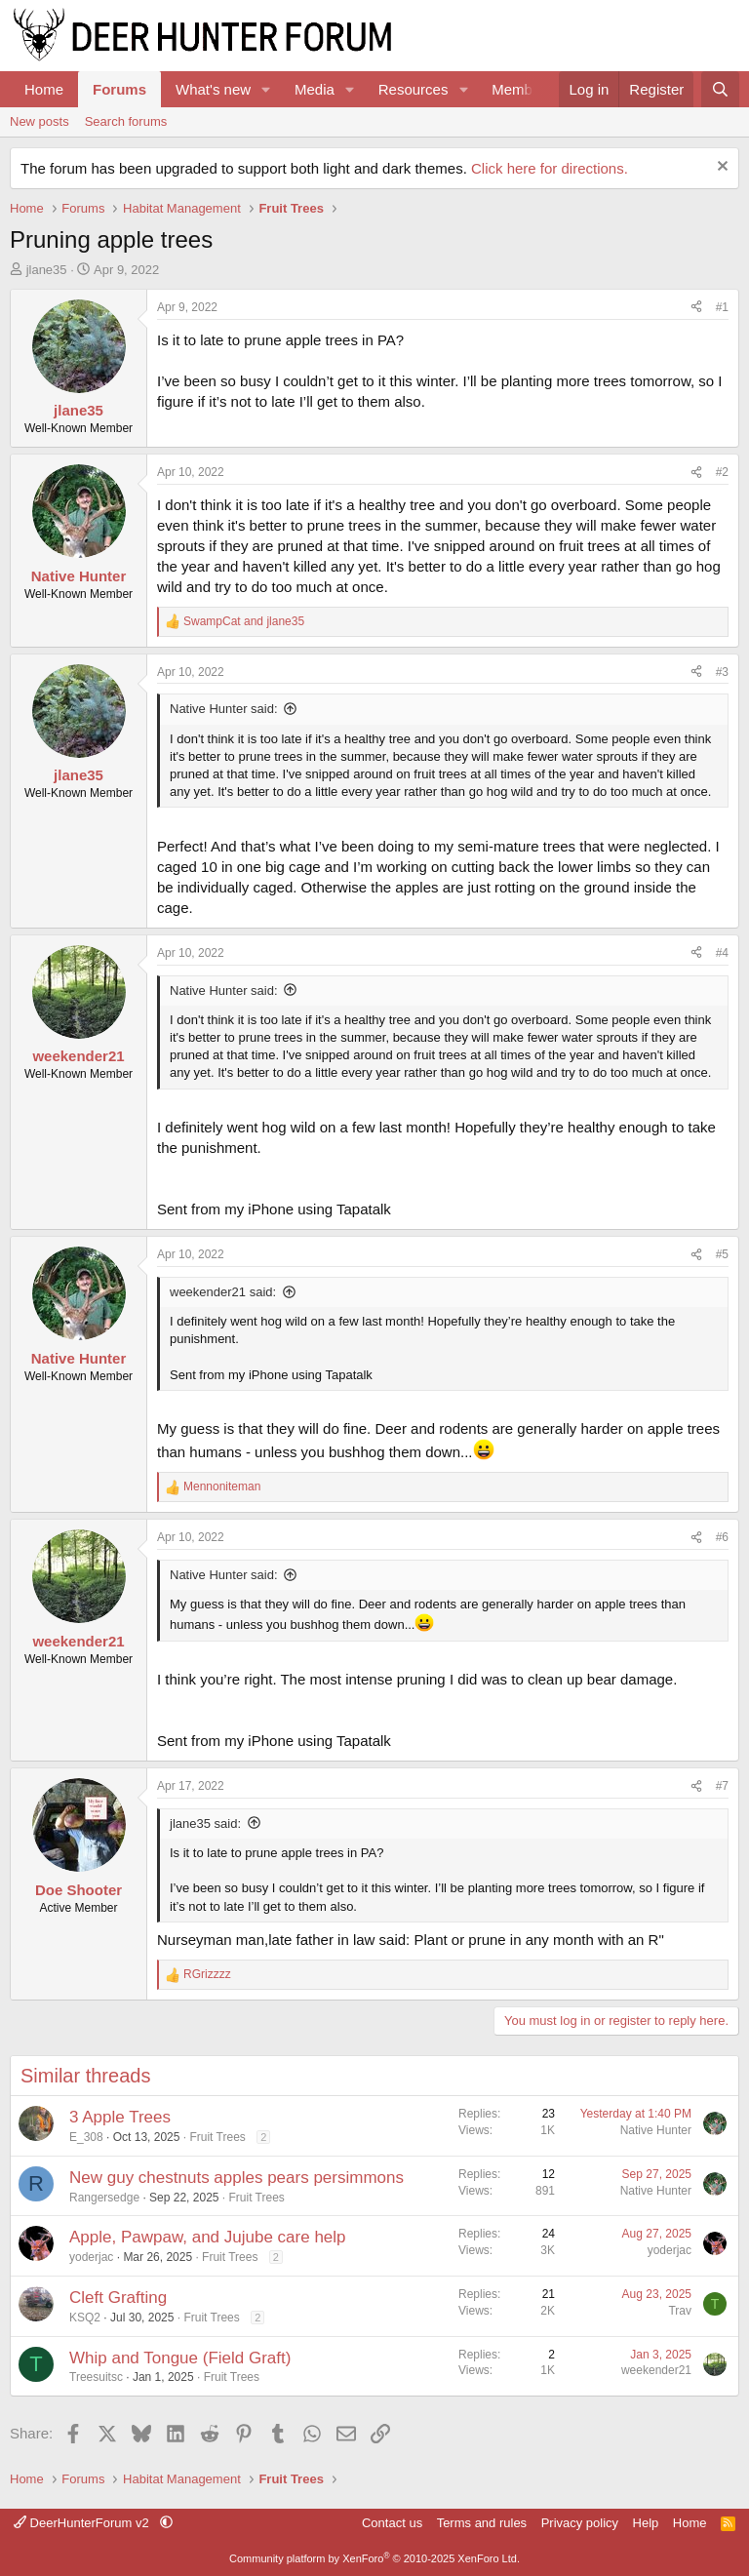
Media (315, 89)
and (243, 621)
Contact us (392, 2523)
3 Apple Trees (120, 2117)
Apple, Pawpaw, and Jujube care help (207, 2237)
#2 (722, 472)
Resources (413, 89)
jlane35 (46, 269)
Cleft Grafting (118, 2297)
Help (646, 2523)
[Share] (696, 308)
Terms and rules (482, 2523)
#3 (722, 672)
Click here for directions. (549, 168)
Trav (679, 2311)
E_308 (86, 2137)
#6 (722, 1537)
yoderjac (91, 2257)
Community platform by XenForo (374, 2558)
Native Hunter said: (224, 708)
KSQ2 (84, 2317)
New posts (39, 121)
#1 (722, 307)
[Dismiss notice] (720, 168)
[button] (266, 89)
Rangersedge (104, 2197)
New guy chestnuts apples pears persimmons (236, 2177)
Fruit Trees (217, 2137)
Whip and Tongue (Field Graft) (180, 2358)
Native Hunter (655, 2130)
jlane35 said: (205, 1823)
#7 (722, 1786)
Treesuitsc (96, 2377)
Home (43, 89)
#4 (722, 953)
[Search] (720, 89)
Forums (119, 89)
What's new (213, 89)
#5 (722, 1254)
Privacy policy (579, 2523)
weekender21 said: (223, 1292)
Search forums (126, 121)
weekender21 (656, 2370)
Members (522, 89)
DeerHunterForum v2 (83, 2523)
